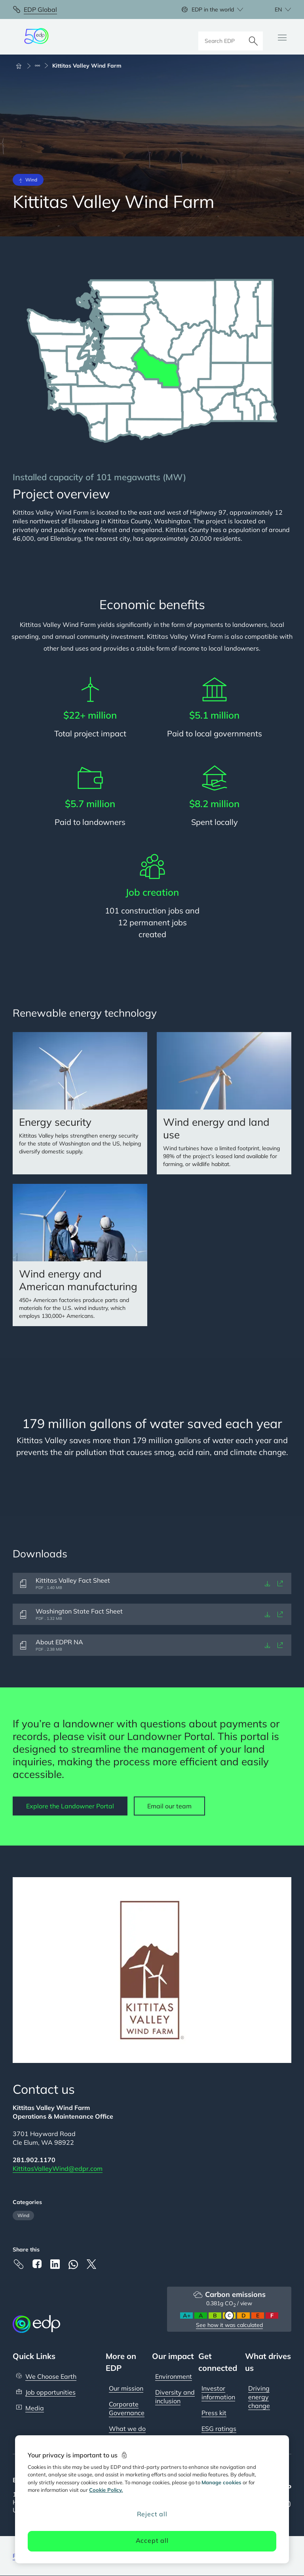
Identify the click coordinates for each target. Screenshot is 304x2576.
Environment (173, 2376)
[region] (152, 2499)
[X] (91, 2264)
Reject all (152, 2514)
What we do (127, 2429)
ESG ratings (218, 2429)
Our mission (126, 2388)
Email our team (169, 1806)
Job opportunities (50, 2392)
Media (34, 2408)
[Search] (253, 36)
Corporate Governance (126, 2408)
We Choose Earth (50, 2376)
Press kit (213, 2413)
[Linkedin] (55, 2264)
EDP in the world (213, 9)
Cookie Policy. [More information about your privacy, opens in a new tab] (106, 2490)
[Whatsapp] (73, 2264)
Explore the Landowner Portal (70, 1806)
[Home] (22, 65)
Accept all (152, 2540)
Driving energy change (259, 2397)
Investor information (218, 2392)
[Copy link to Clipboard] (18, 2264)
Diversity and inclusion (175, 2396)
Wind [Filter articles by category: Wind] (23, 2215)
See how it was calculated (229, 2325)
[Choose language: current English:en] (274, 9)
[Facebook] (37, 2263)
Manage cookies (221, 2482)
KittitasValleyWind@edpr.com (58, 2168)
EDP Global (40, 9)
